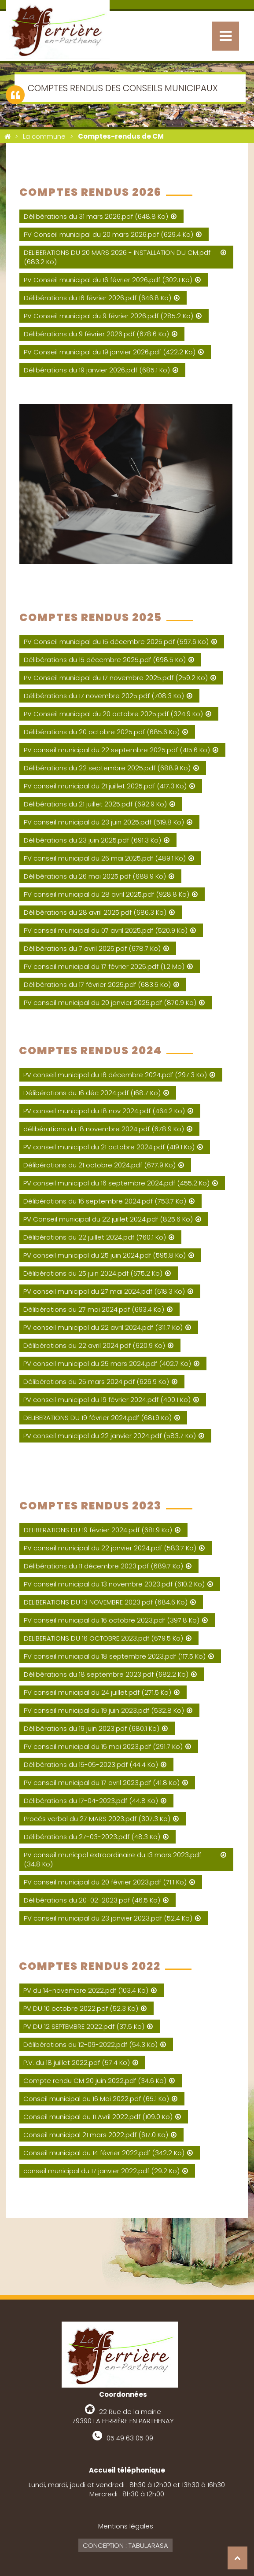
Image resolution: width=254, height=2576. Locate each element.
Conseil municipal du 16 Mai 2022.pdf (96, 2098)
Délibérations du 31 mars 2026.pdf (96, 216)
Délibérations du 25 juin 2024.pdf (92, 1273)
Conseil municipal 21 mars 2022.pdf (95, 2134)
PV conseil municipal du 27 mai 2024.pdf (104, 1291)
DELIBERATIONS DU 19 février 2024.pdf (97, 1417)
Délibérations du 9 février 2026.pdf (96, 334)
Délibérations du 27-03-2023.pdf (92, 1836)
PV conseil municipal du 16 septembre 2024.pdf (116, 1183)
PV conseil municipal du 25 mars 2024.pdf (107, 1363)
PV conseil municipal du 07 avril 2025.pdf (106, 930)
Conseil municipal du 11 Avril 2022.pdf (98, 2116)
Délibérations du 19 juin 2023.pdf (91, 1728)
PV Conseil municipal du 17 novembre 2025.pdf (116, 677)
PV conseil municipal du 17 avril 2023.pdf (102, 1782)
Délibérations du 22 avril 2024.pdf (94, 1345)
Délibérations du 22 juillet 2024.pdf (94, 1237)
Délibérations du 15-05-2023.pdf (91, 1764)
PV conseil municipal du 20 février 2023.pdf (105, 1882)
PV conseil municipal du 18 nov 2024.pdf (104, 1110)
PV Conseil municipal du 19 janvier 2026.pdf (109, 352)
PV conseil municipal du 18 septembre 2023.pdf (115, 1656)
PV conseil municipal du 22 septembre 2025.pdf (117, 749)
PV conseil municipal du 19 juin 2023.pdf (104, 1710)
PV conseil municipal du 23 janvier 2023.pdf (108, 1918)
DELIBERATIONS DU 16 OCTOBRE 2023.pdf (103, 1638)
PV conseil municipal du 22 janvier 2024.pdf (109, 1435)
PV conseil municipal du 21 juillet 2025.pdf (105, 786)
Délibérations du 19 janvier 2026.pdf (97, 370)
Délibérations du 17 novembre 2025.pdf (104, 695)
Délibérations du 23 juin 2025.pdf (92, 840)
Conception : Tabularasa (125, 2545)
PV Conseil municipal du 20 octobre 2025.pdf (113, 713)
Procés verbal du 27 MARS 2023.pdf (97, 1818)
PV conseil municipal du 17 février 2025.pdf (104, 966)
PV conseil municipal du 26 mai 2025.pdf (105, 858)
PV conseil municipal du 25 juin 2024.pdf (104, 1255)
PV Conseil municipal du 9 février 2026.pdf (108, 315)
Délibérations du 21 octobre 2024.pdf (99, 1165)
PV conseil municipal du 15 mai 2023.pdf (103, 1746)
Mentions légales (125, 2526)
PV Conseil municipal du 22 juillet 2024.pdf (108, 1219)
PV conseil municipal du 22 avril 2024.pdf (103, 1327)
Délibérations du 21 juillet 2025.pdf (95, 804)
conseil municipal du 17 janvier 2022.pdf (101, 2170)
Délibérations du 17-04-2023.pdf (91, 1800)
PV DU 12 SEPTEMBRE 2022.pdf (83, 2026)
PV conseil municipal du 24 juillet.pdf (97, 1692)
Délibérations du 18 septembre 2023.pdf (106, 1674)
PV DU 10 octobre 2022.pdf (80, 2008)
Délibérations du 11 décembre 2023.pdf (103, 1566)
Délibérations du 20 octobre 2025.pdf (102, 731)
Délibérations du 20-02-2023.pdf (92, 1900)
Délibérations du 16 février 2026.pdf (97, 297)
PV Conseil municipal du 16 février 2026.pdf (108, 279)
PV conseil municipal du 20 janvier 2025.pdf (110, 1002)
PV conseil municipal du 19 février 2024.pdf (107, 1399)
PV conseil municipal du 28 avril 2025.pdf (106, 894)
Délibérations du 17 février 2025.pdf (97, 984)
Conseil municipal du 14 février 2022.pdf (103, 2152)
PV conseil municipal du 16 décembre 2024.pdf (115, 1074)
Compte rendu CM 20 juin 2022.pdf (94, 2080)
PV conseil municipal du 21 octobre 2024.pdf (109, 1147)
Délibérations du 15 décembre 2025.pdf (105, 659)
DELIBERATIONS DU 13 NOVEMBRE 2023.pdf (106, 1602)
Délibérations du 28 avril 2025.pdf (95, 912)
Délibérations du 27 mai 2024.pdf (93, 1309)
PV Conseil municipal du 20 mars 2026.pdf (108, 234)
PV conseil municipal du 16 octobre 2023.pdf (111, 1620)
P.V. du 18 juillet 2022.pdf (76, 2062)
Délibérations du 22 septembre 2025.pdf (107, 768)
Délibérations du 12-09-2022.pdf (90, 2044)
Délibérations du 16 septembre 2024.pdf (104, 1201)
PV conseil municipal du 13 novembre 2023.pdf (114, 1584)
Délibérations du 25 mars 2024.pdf (96, 1381)
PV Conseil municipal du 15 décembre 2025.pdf (116, 641)
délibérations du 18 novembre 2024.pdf (103, 1128)
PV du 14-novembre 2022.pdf (85, 1990)
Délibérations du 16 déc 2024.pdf (92, 1092)
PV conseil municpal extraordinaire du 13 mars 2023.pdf (112, 1859)
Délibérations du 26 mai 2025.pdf (95, 876)
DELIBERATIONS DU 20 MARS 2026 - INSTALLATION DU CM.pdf (117, 257)
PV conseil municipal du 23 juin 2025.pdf (104, 822)
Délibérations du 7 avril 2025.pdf (92, 948)
